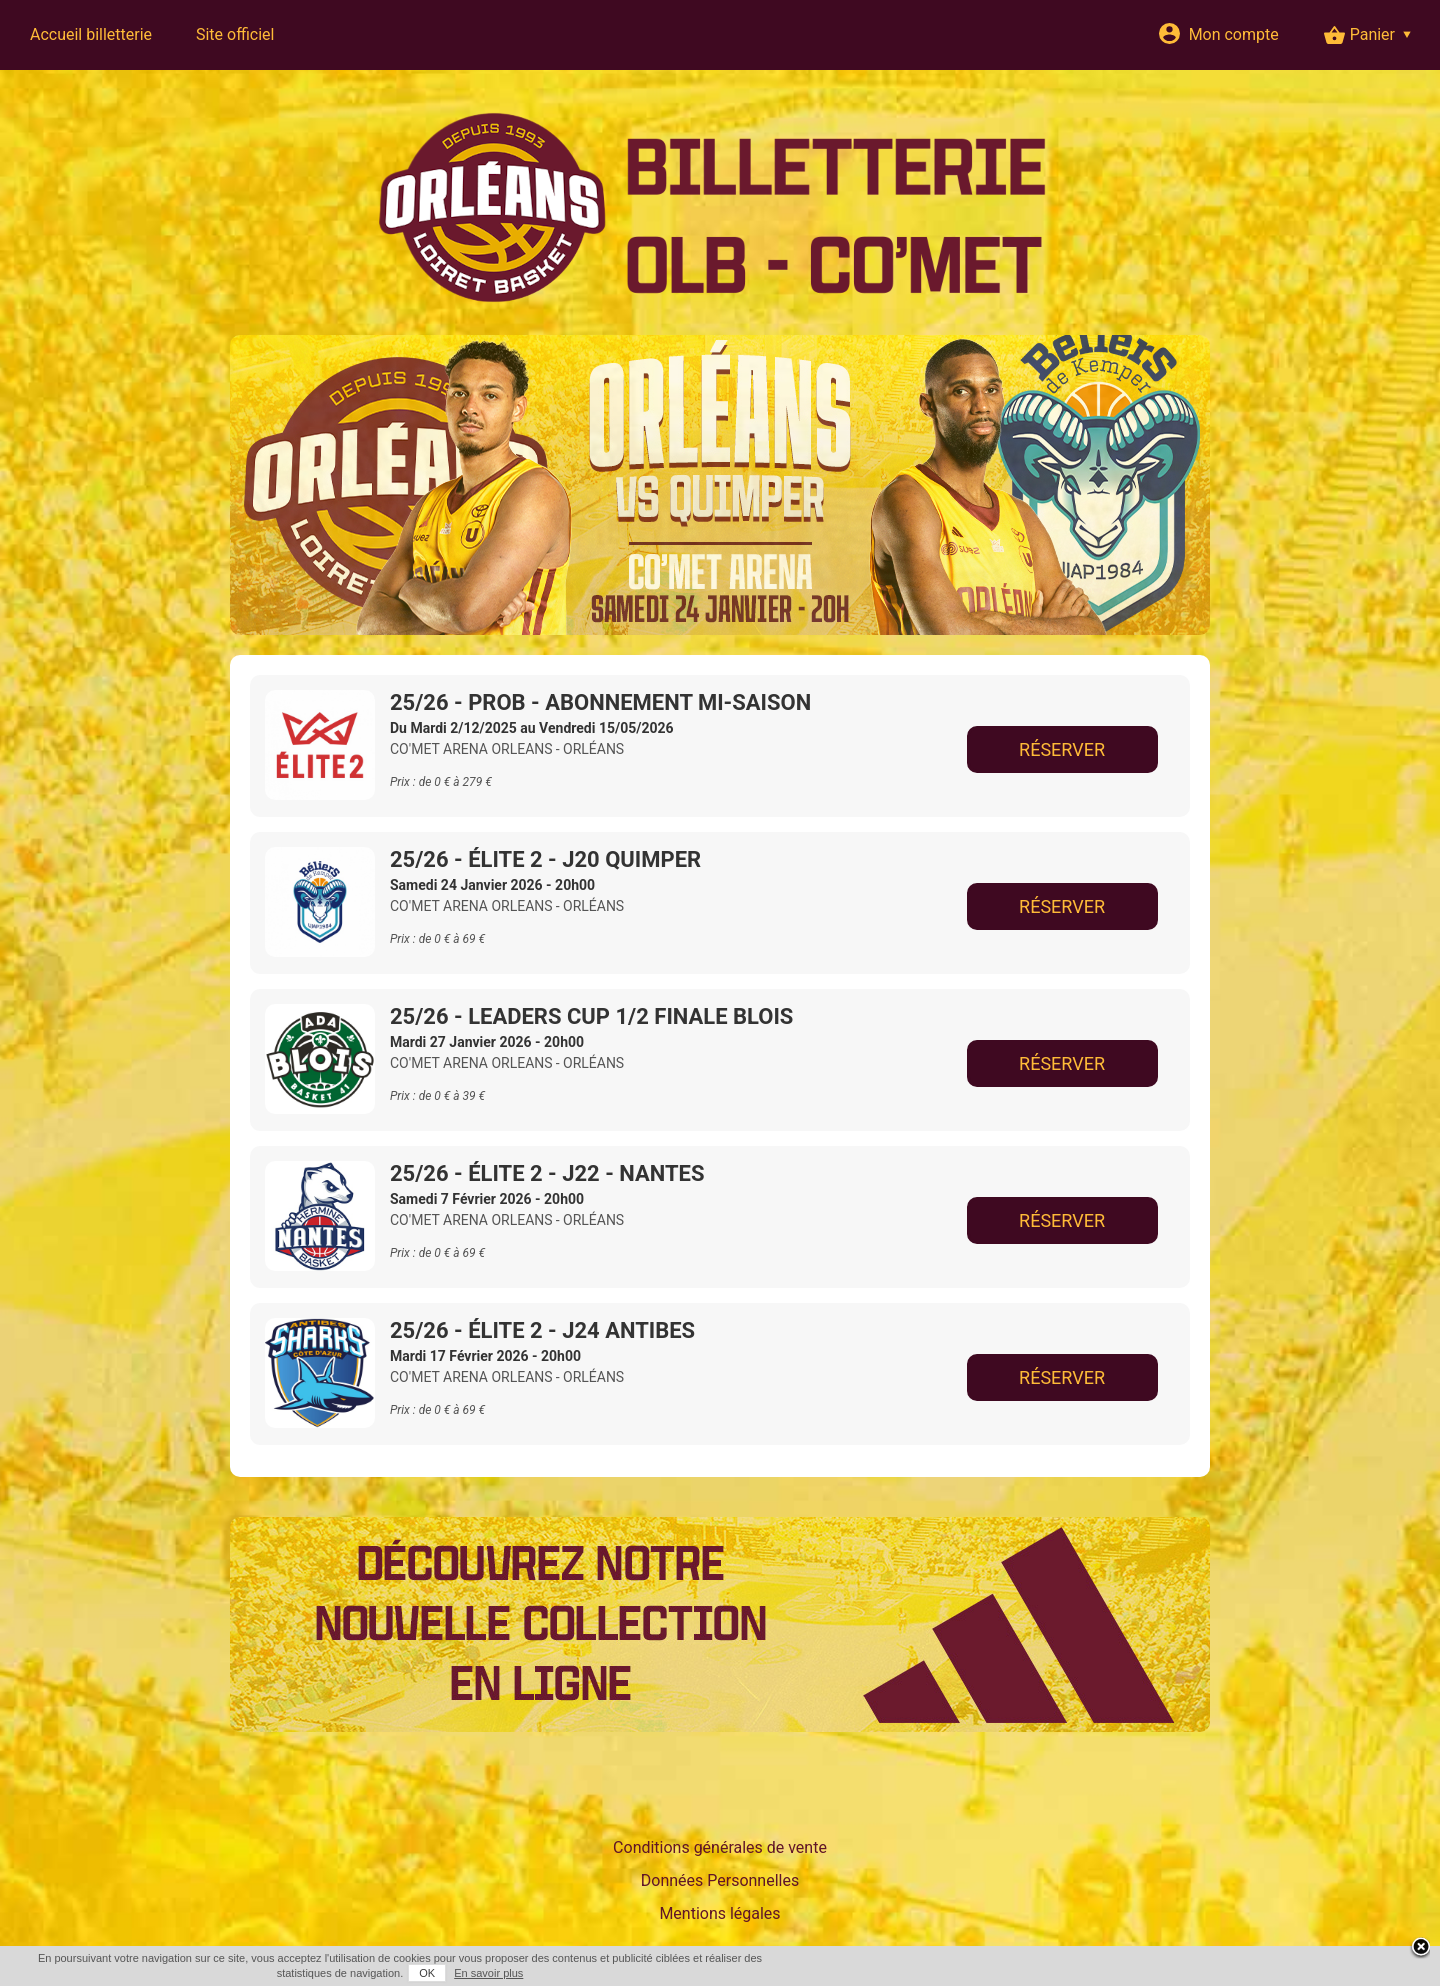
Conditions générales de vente (720, 1847)
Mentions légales (719, 1913)
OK (427, 1973)
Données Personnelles (720, 1880)
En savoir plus (488, 1973)
